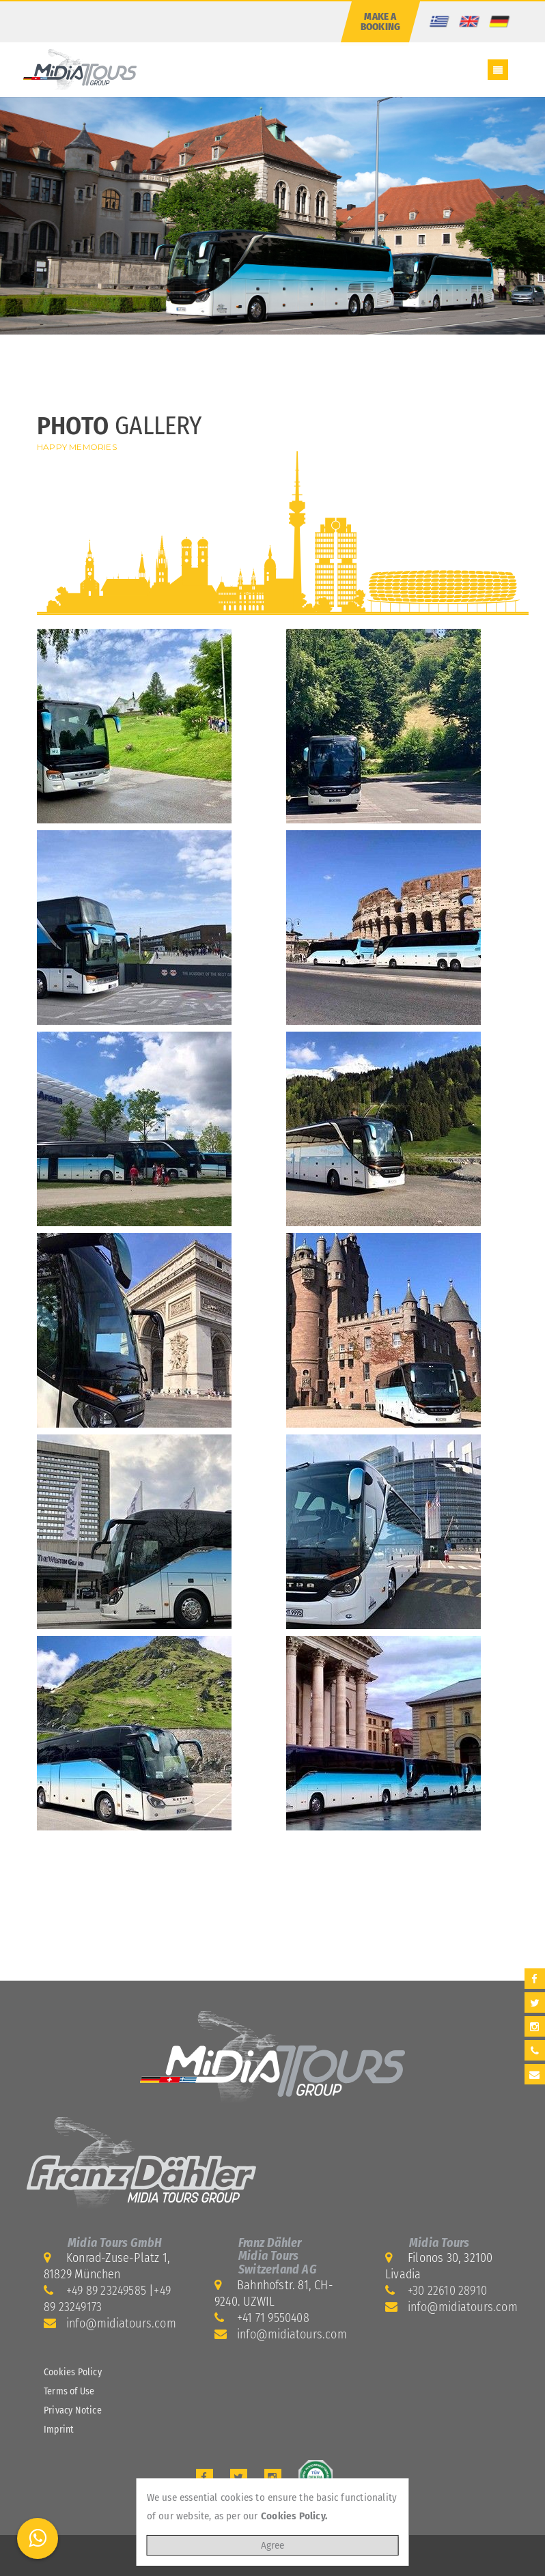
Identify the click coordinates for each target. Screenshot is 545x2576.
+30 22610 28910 (447, 2290)
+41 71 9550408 (273, 2317)
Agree (272, 2545)
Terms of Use (69, 2391)
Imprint (59, 2429)
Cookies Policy (73, 2372)
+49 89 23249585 (106, 2290)
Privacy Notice (73, 2410)
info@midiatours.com (121, 2323)
